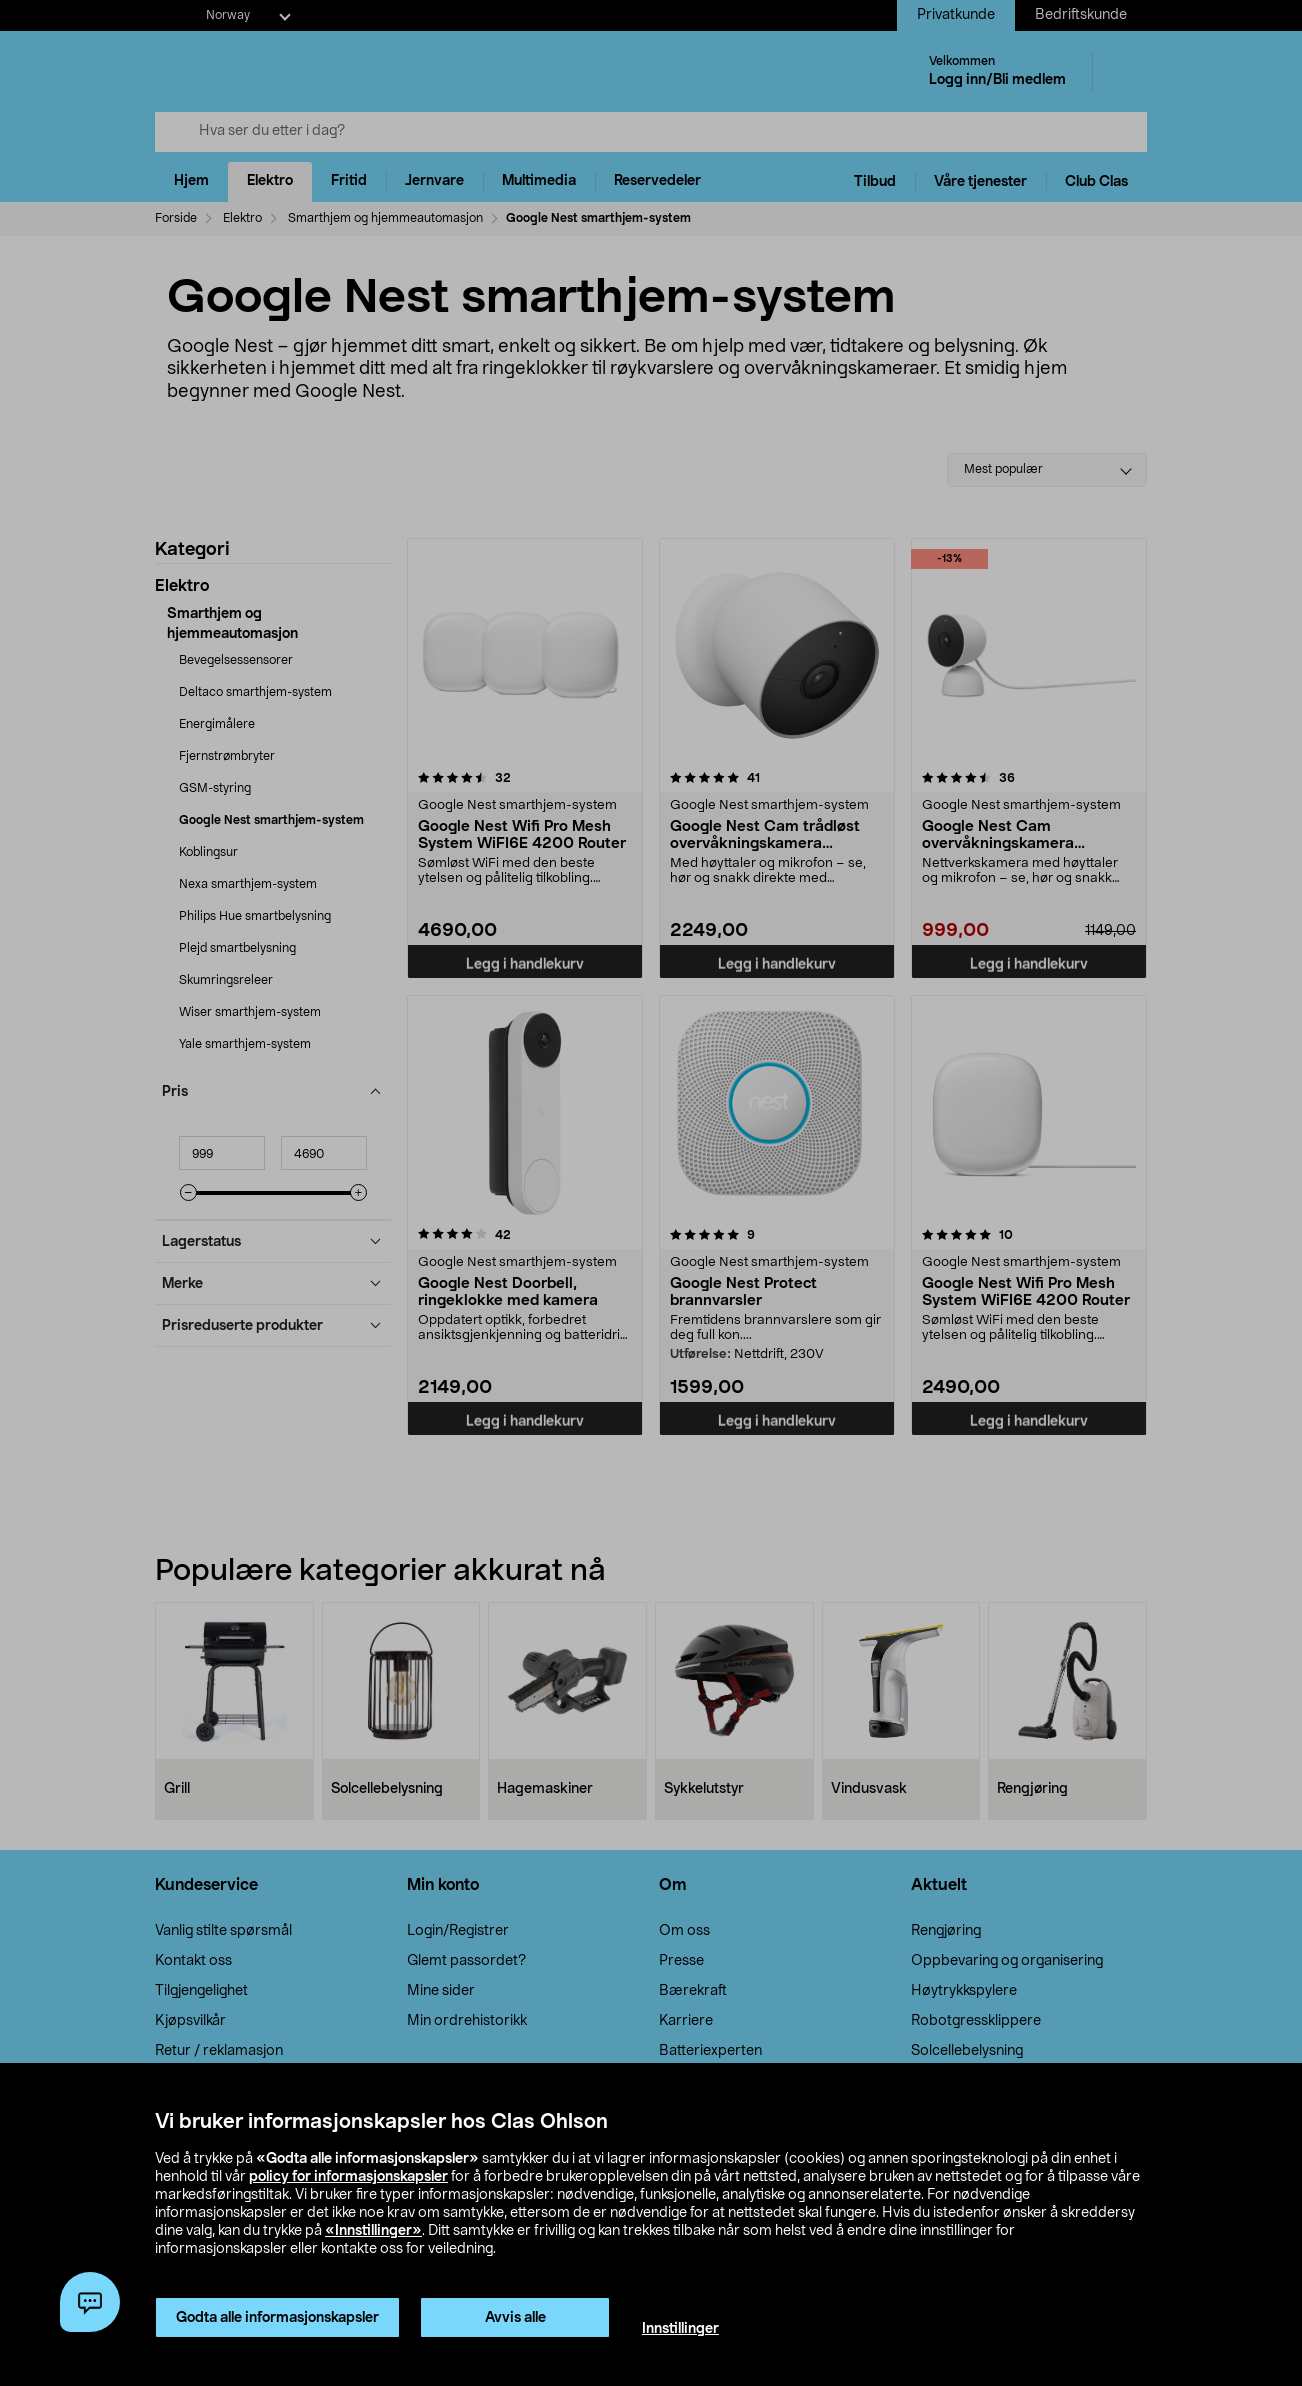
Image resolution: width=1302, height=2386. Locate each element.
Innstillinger (680, 2329)
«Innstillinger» (373, 2231)
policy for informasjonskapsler (348, 2177)
